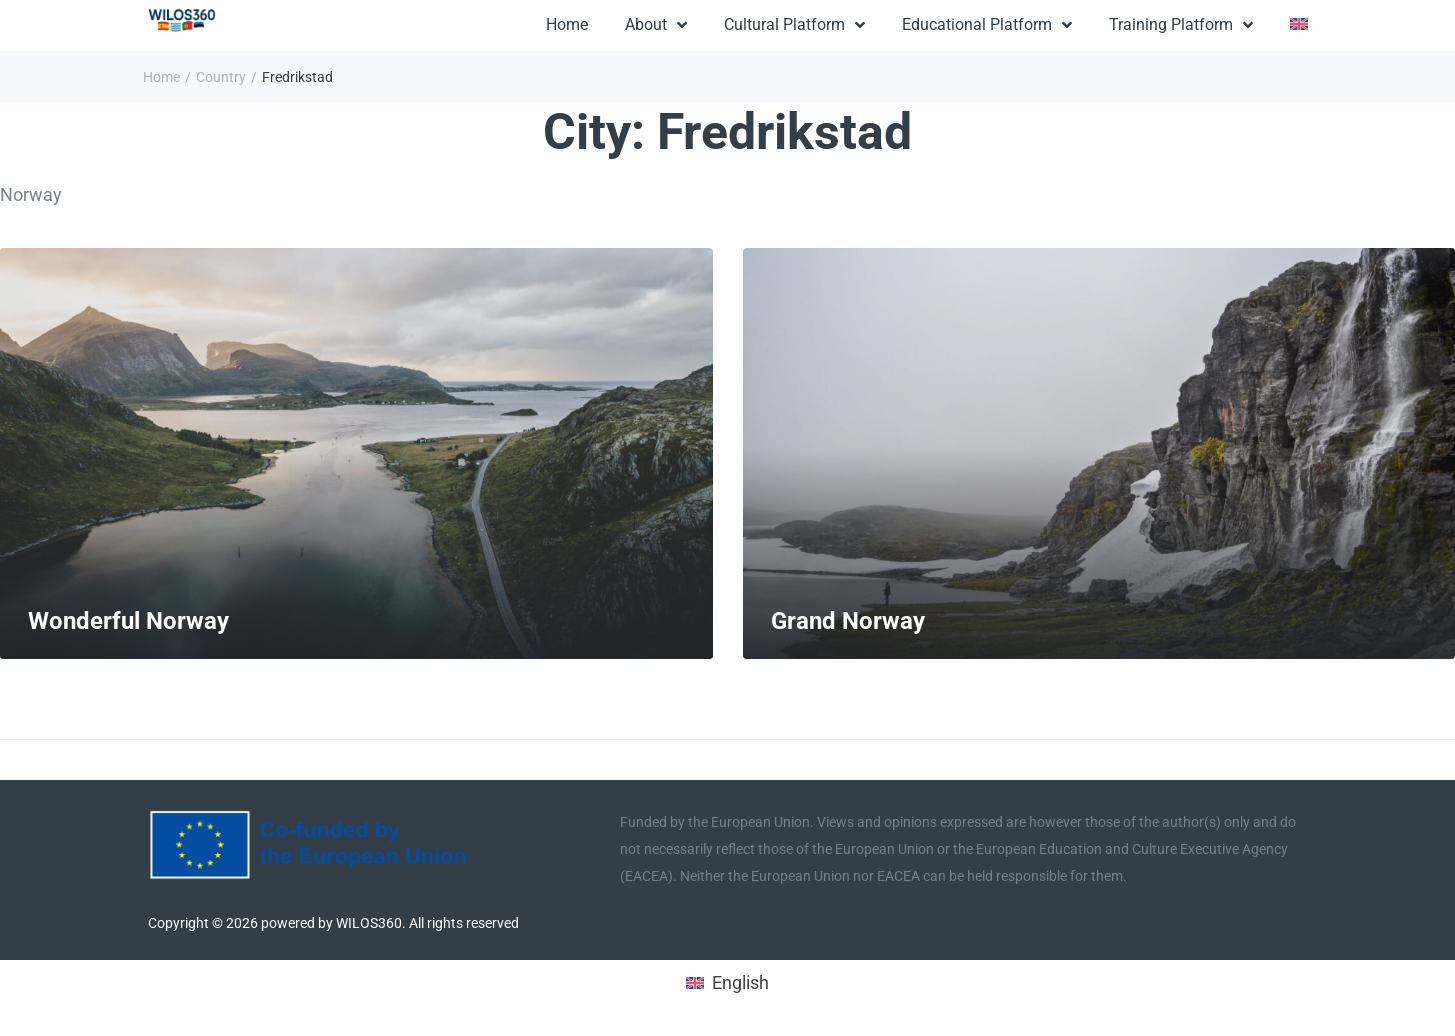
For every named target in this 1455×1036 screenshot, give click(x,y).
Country (221, 77)
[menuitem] (1299, 26)
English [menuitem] (740, 982)
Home (161, 77)
